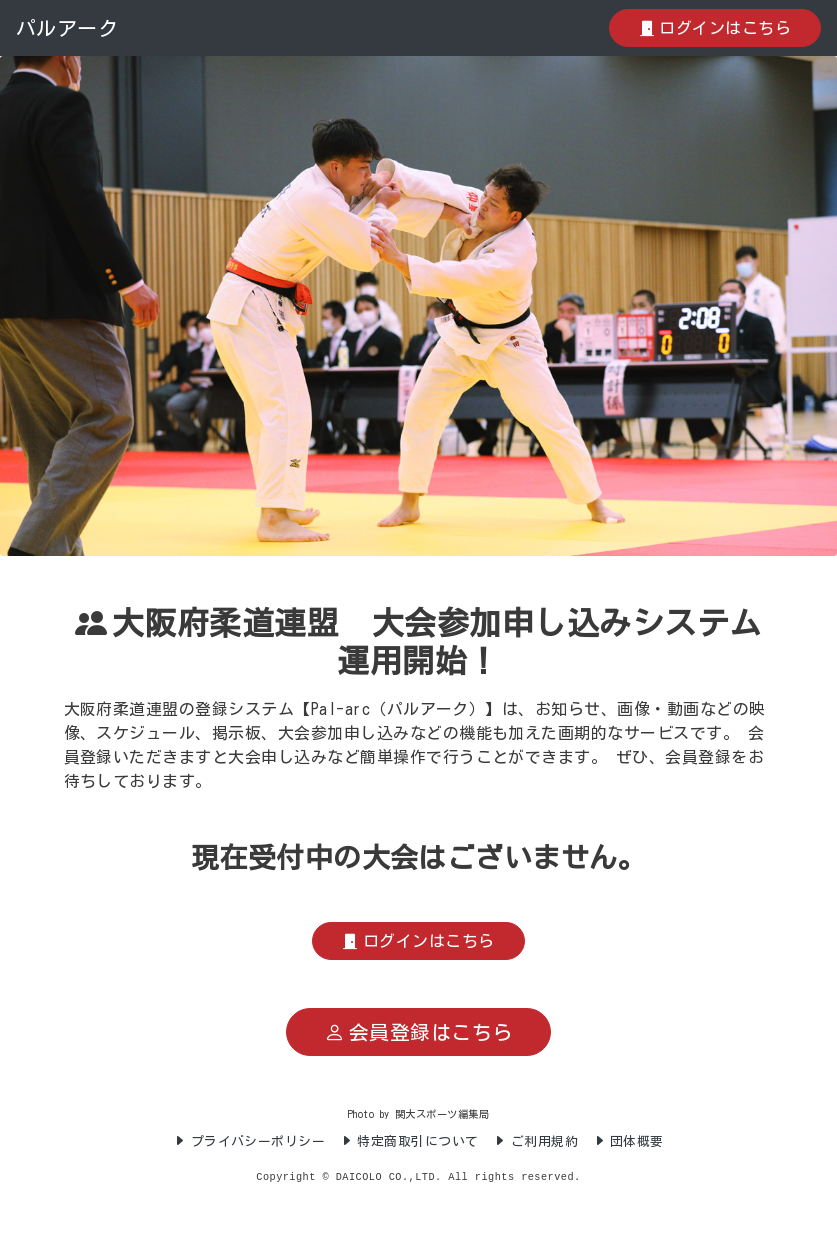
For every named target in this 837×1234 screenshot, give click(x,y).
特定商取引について (409, 1141)
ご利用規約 (535, 1141)
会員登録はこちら (418, 1032)
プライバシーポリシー (249, 1141)
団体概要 (628, 1141)
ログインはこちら (715, 28)
